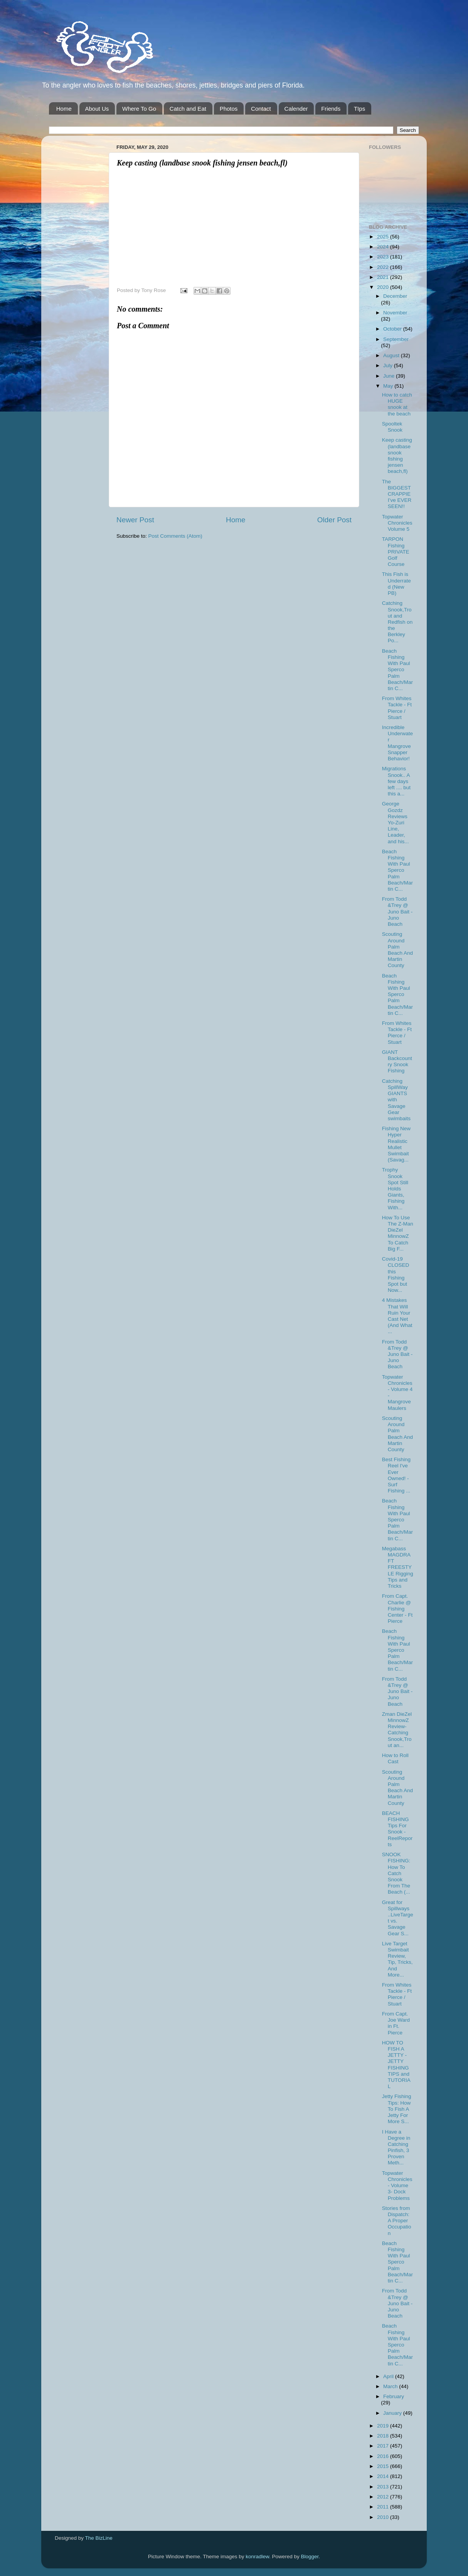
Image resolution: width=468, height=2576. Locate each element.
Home (64, 108)
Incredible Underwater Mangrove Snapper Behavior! (397, 742)
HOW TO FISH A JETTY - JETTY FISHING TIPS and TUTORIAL (396, 2064)
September (396, 339)
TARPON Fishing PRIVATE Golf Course (395, 551)
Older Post (334, 520)
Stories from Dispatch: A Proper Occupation (396, 2220)
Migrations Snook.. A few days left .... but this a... (396, 781)
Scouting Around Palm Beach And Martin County (397, 949)
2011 (383, 2507)
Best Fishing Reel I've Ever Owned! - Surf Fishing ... (396, 1475)
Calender (296, 108)
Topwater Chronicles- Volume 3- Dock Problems (397, 2185)
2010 (383, 2517)
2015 (383, 2466)
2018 (383, 2436)
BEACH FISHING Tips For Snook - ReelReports (397, 1828)
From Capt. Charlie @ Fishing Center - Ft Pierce (397, 1608)
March (391, 2386)
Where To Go (139, 108)
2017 (383, 2446)
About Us (97, 108)
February (393, 2396)
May (388, 386)
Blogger (310, 2556)
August (392, 355)
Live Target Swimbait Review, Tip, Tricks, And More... (397, 1959)
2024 (383, 247)
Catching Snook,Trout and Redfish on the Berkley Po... (397, 621)
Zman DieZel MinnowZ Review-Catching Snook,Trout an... (397, 1729)
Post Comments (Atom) (175, 536)
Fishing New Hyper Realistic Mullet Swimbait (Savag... (396, 1144)
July (388, 365)
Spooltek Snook (392, 427)
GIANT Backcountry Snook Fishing (397, 1061)
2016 (383, 2456)
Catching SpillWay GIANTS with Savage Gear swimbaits (396, 1099)
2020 (383, 287)
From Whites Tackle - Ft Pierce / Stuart (397, 707)
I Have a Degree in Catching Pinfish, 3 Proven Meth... (396, 2147)
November (395, 313)
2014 (383, 2476)
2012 (383, 2497)
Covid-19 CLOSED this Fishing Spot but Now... (395, 1274)
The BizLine (99, 2538)
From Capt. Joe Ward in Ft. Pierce (396, 2023)
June (389, 376)
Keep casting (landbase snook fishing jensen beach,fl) (397, 455)
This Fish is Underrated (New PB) (396, 583)
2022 (383, 267)
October (393, 329)
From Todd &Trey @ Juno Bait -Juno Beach (397, 911)
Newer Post (135, 520)
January (393, 2413)
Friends (330, 108)
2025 (383, 237)
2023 (383, 257)
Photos (229, 108)
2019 (383, 2426)
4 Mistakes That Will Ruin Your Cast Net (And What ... (397, 1315)
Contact (261, 108)
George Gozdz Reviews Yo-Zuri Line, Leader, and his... (395, 822)
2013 (383, 2487)
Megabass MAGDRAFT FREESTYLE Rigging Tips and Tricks (397, 1567)
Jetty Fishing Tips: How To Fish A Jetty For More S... (396, 2108)
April (389, 2376)
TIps (359, 108)
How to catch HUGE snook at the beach (397, 404)
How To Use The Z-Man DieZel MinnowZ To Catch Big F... (397, 1233)
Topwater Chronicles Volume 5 (397, 523)
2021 (383, 277)
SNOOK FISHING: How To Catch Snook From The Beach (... (396, 1873)
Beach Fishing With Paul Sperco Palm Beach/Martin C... (397, 669)
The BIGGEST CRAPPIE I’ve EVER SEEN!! (397, 494)
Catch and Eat (188, 108)
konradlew (257, 2556)
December (395, 296)
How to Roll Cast (395, 1758)
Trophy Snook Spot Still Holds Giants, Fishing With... (395, 1188)
